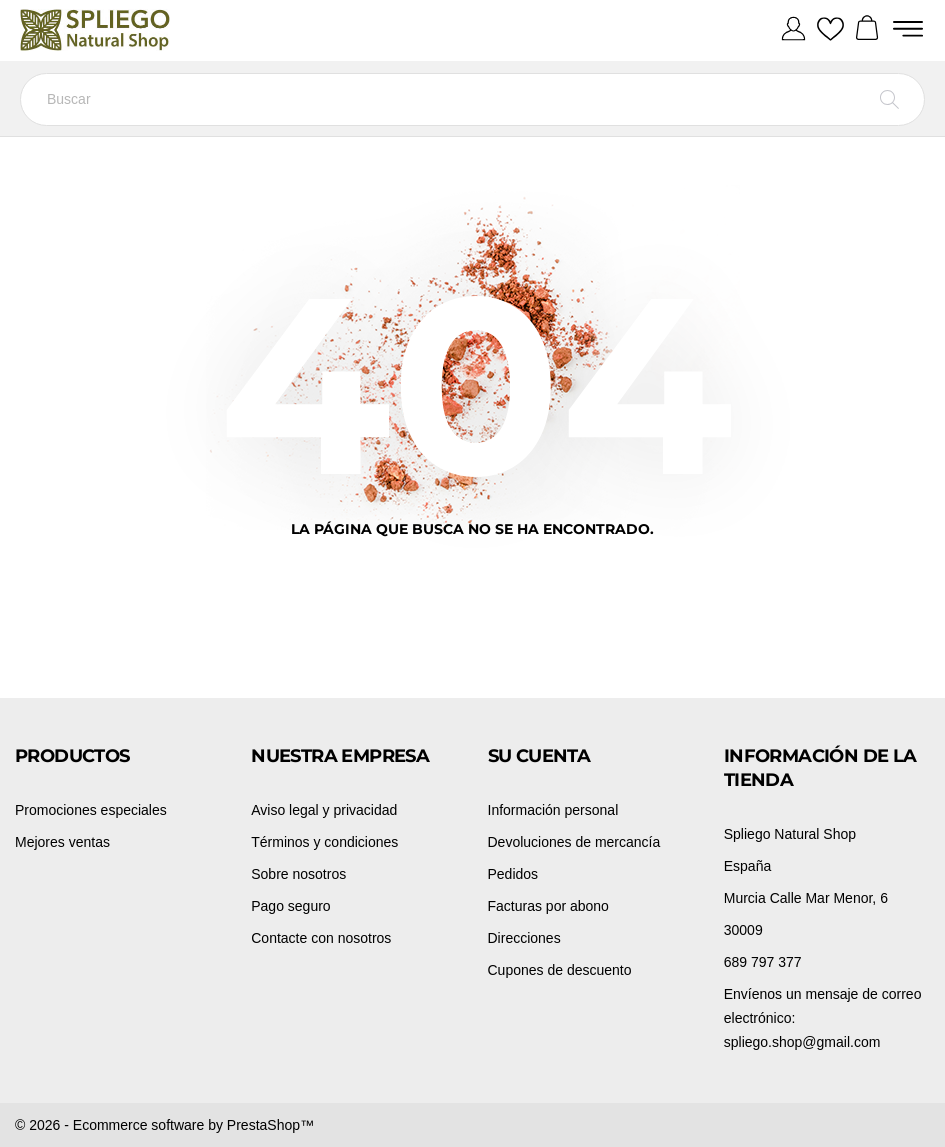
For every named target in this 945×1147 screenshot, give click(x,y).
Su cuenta (539, 756)
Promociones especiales (91, 810)
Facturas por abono (548, 906)
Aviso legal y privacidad (324, 810)
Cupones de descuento (560, 970)
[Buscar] (472, 99)
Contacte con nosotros (321, 938)
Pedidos (513, 874)
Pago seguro (290, 906)
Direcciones (524, 938)
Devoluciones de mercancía (574, 842)
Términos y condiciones (324, 842)
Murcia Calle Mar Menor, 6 (806, 898)
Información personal (553, 810)
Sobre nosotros (298, 874)
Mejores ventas (62, 842)
